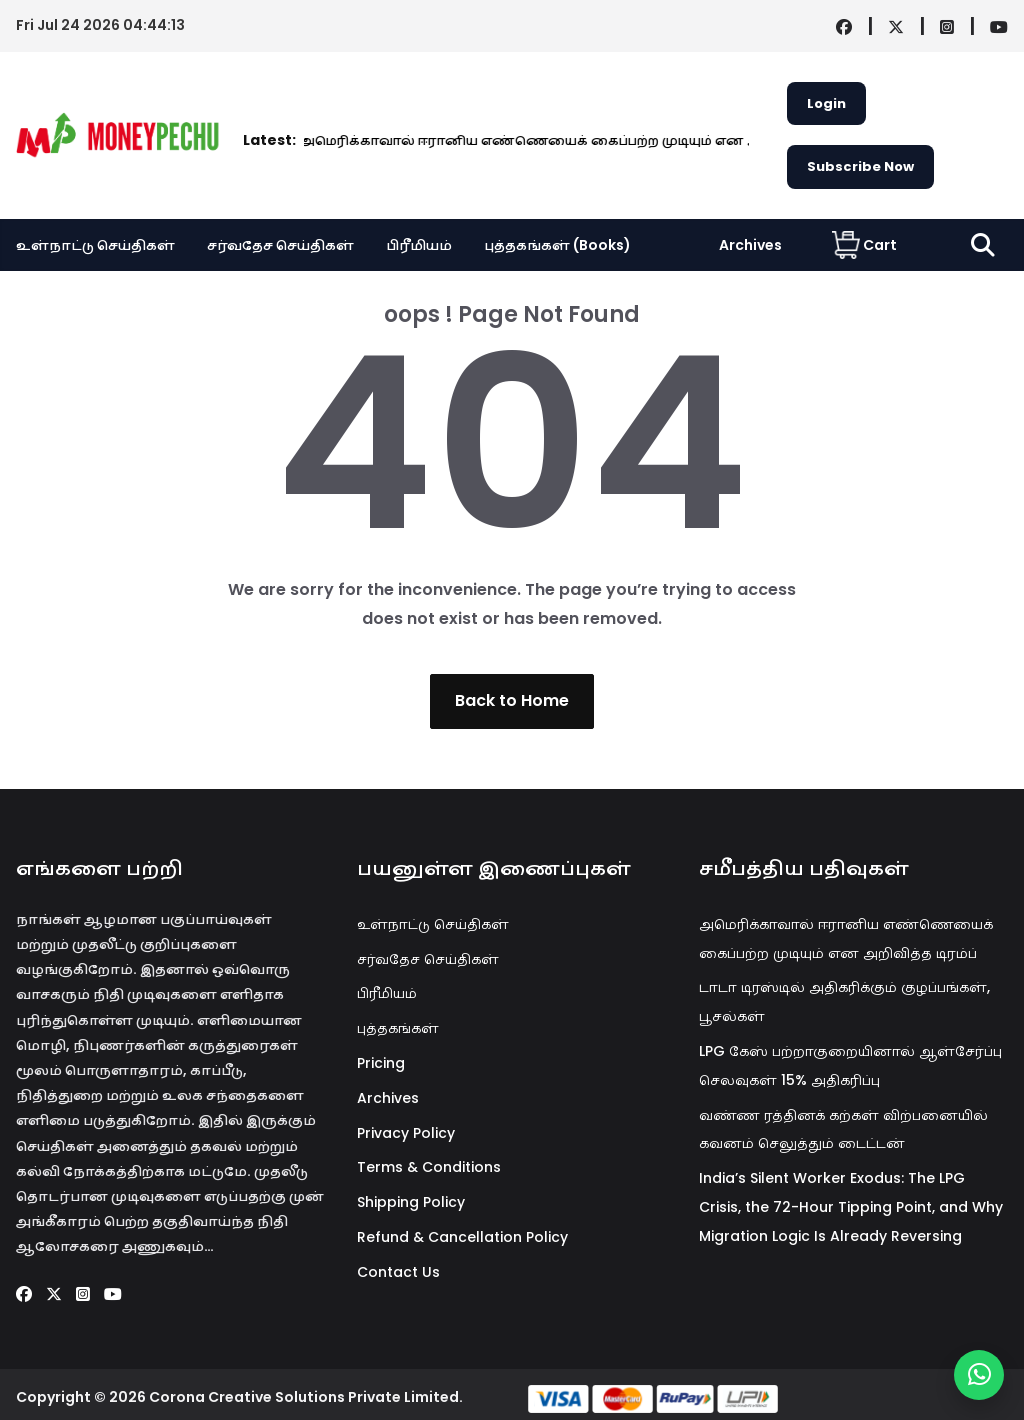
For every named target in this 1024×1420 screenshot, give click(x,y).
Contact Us (398, 1272)
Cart (864, 245)
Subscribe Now (860, 166)
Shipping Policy (411, 1202)
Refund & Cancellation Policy (462, 1237)
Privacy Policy (406, 1133)
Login (826, 103)
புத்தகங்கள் (398, 1028)
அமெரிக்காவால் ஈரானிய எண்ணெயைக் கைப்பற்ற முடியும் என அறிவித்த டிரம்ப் (482, 140)
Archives (750, 245)
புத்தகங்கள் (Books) (557, 245)
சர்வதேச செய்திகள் (280, 245)
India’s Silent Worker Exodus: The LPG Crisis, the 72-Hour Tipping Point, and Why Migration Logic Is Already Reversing (851, 1207)
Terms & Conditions (429, 1167)
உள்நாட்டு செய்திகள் (95, 245)
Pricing (381, 1063)
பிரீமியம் (419, 245)
